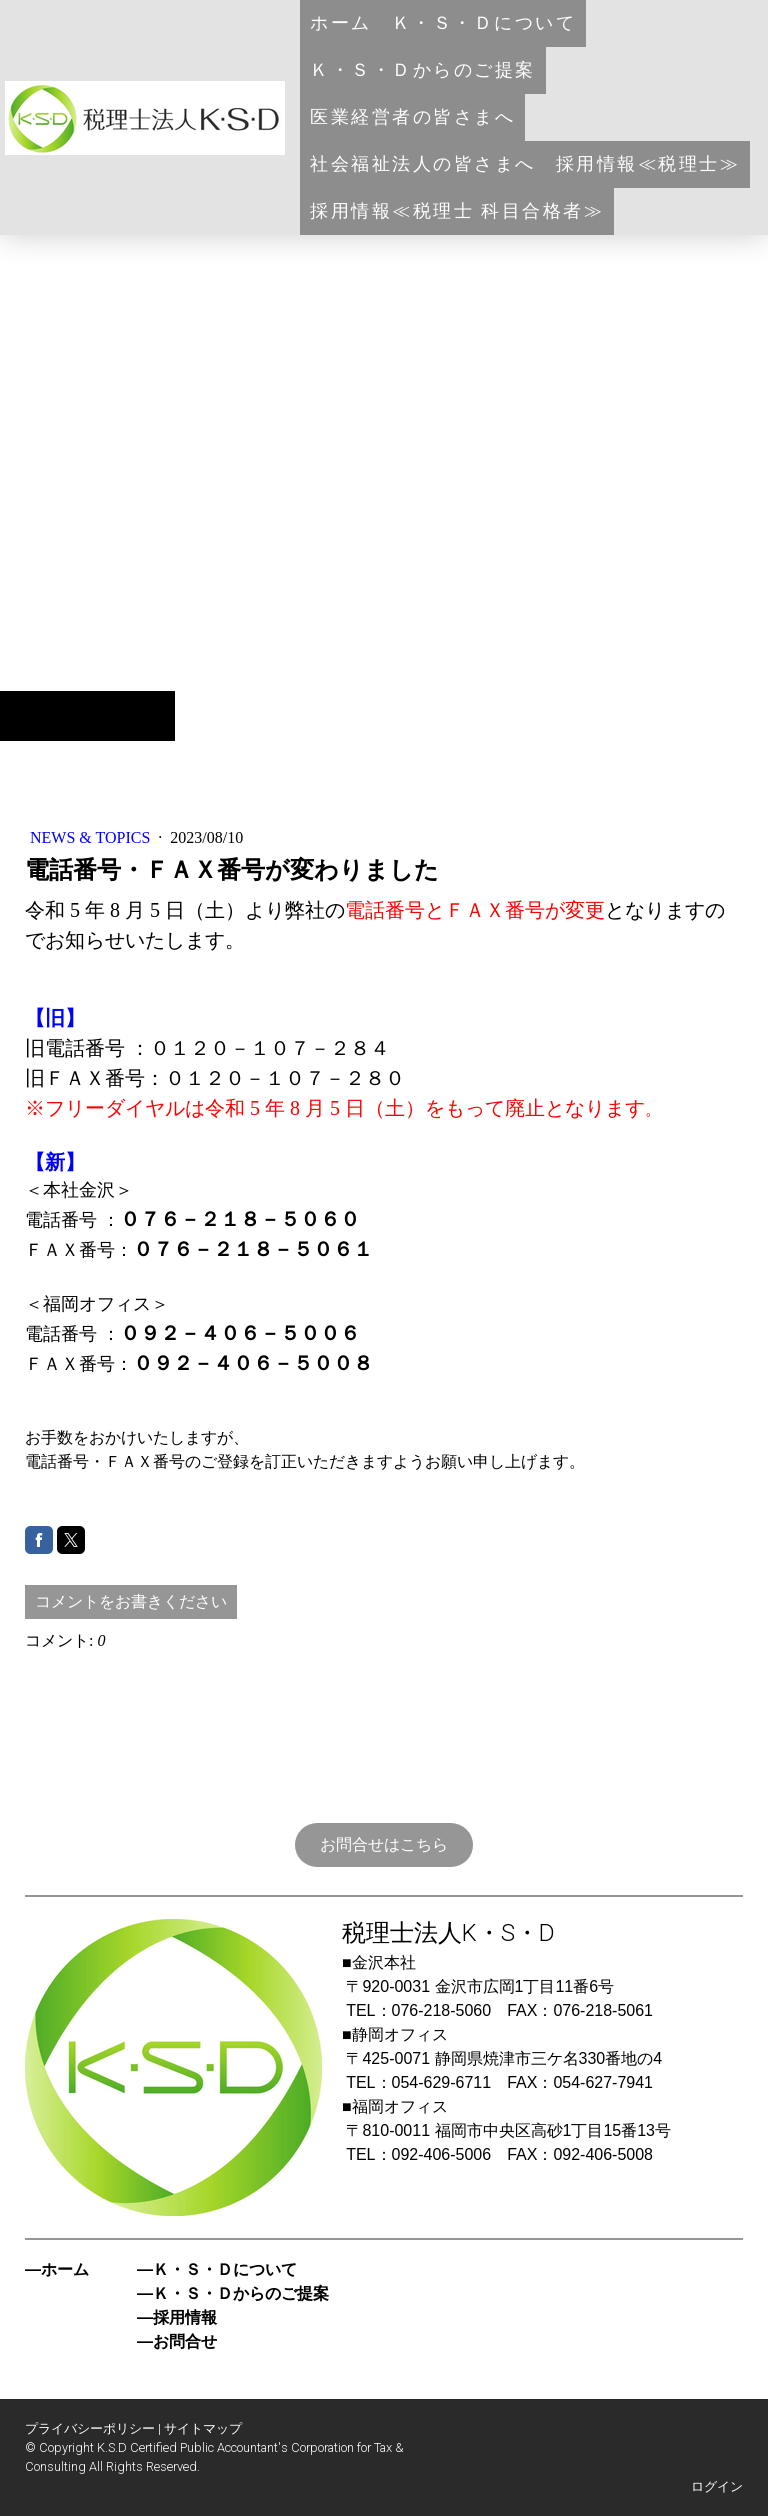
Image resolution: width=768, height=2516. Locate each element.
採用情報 (185, 2317)
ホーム (341, 23)
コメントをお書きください (131, 1601)
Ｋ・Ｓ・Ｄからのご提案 (423, 70)
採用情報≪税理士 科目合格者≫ (457, 211)
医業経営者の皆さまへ (412, 117)
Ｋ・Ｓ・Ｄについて (484, 23)
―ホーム (57, 2269)
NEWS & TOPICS (92, 837)
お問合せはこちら (384, 1844)
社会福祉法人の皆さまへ (423, 164)
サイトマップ (203, 2428)
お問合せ (185, 2341)
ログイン (717, 2486)
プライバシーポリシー (90, 2428)
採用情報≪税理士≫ (648, 164)
